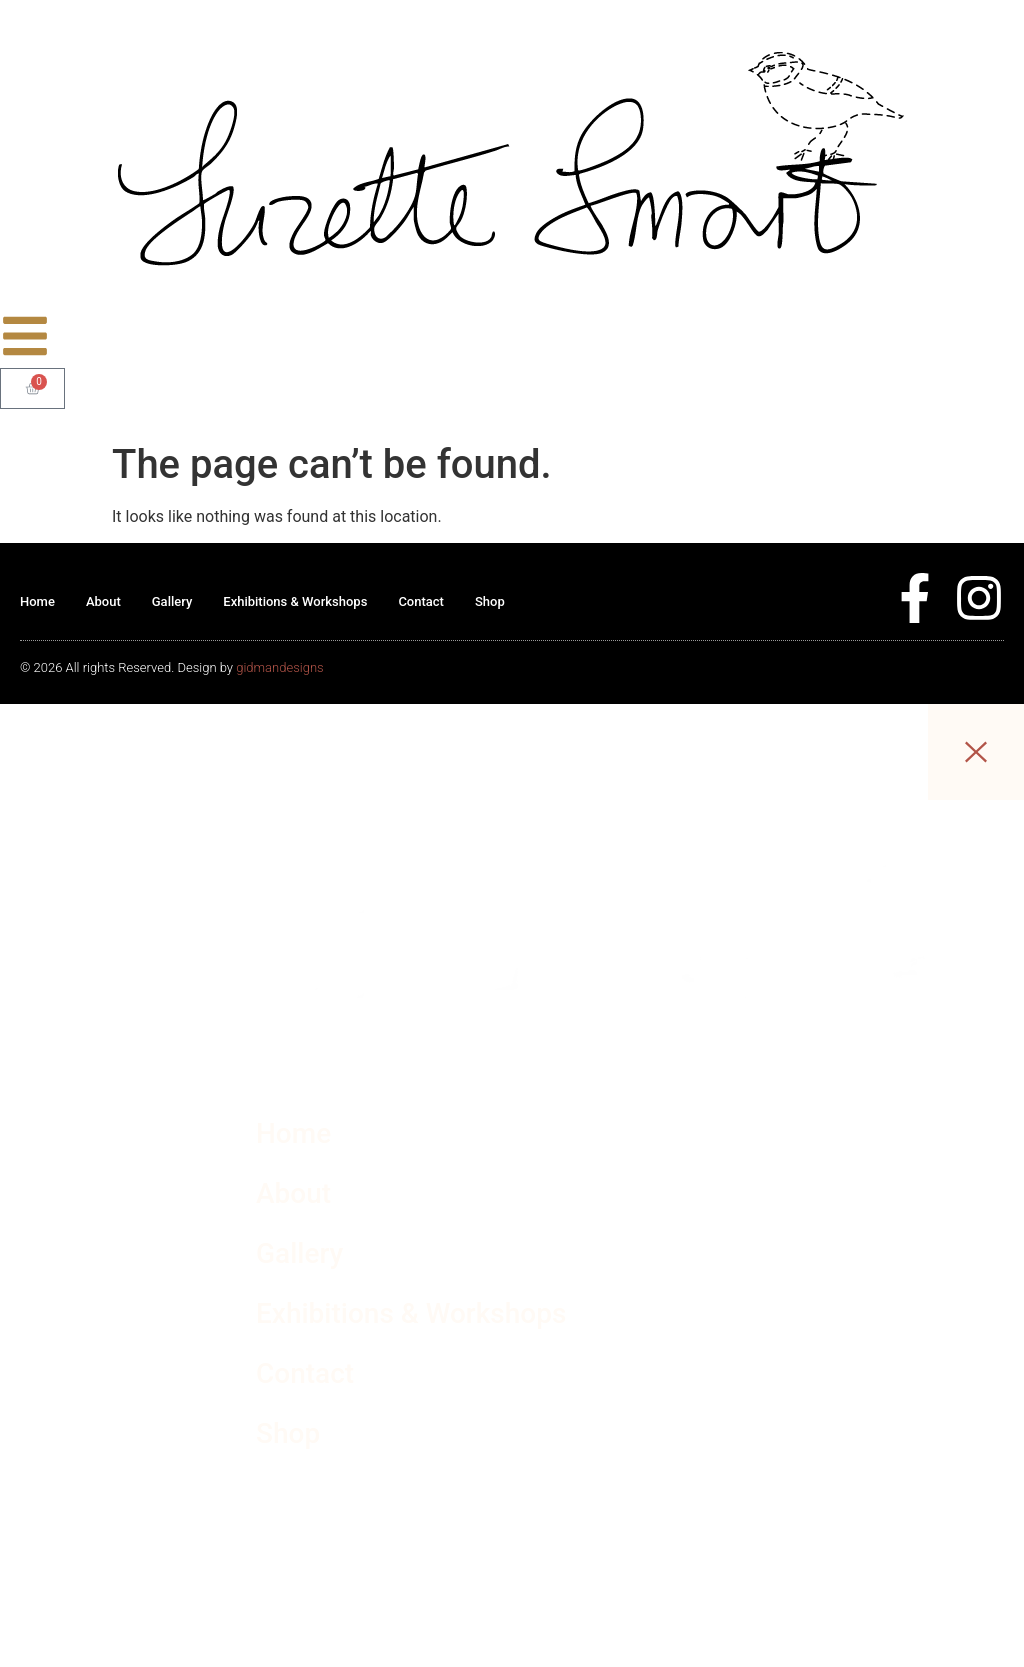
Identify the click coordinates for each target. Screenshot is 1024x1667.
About (103, 601)
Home (37, 601)
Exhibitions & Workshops (295, 601)
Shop (490, 601)
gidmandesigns (279, 667)
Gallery (172, 601)
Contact (421, 601)
